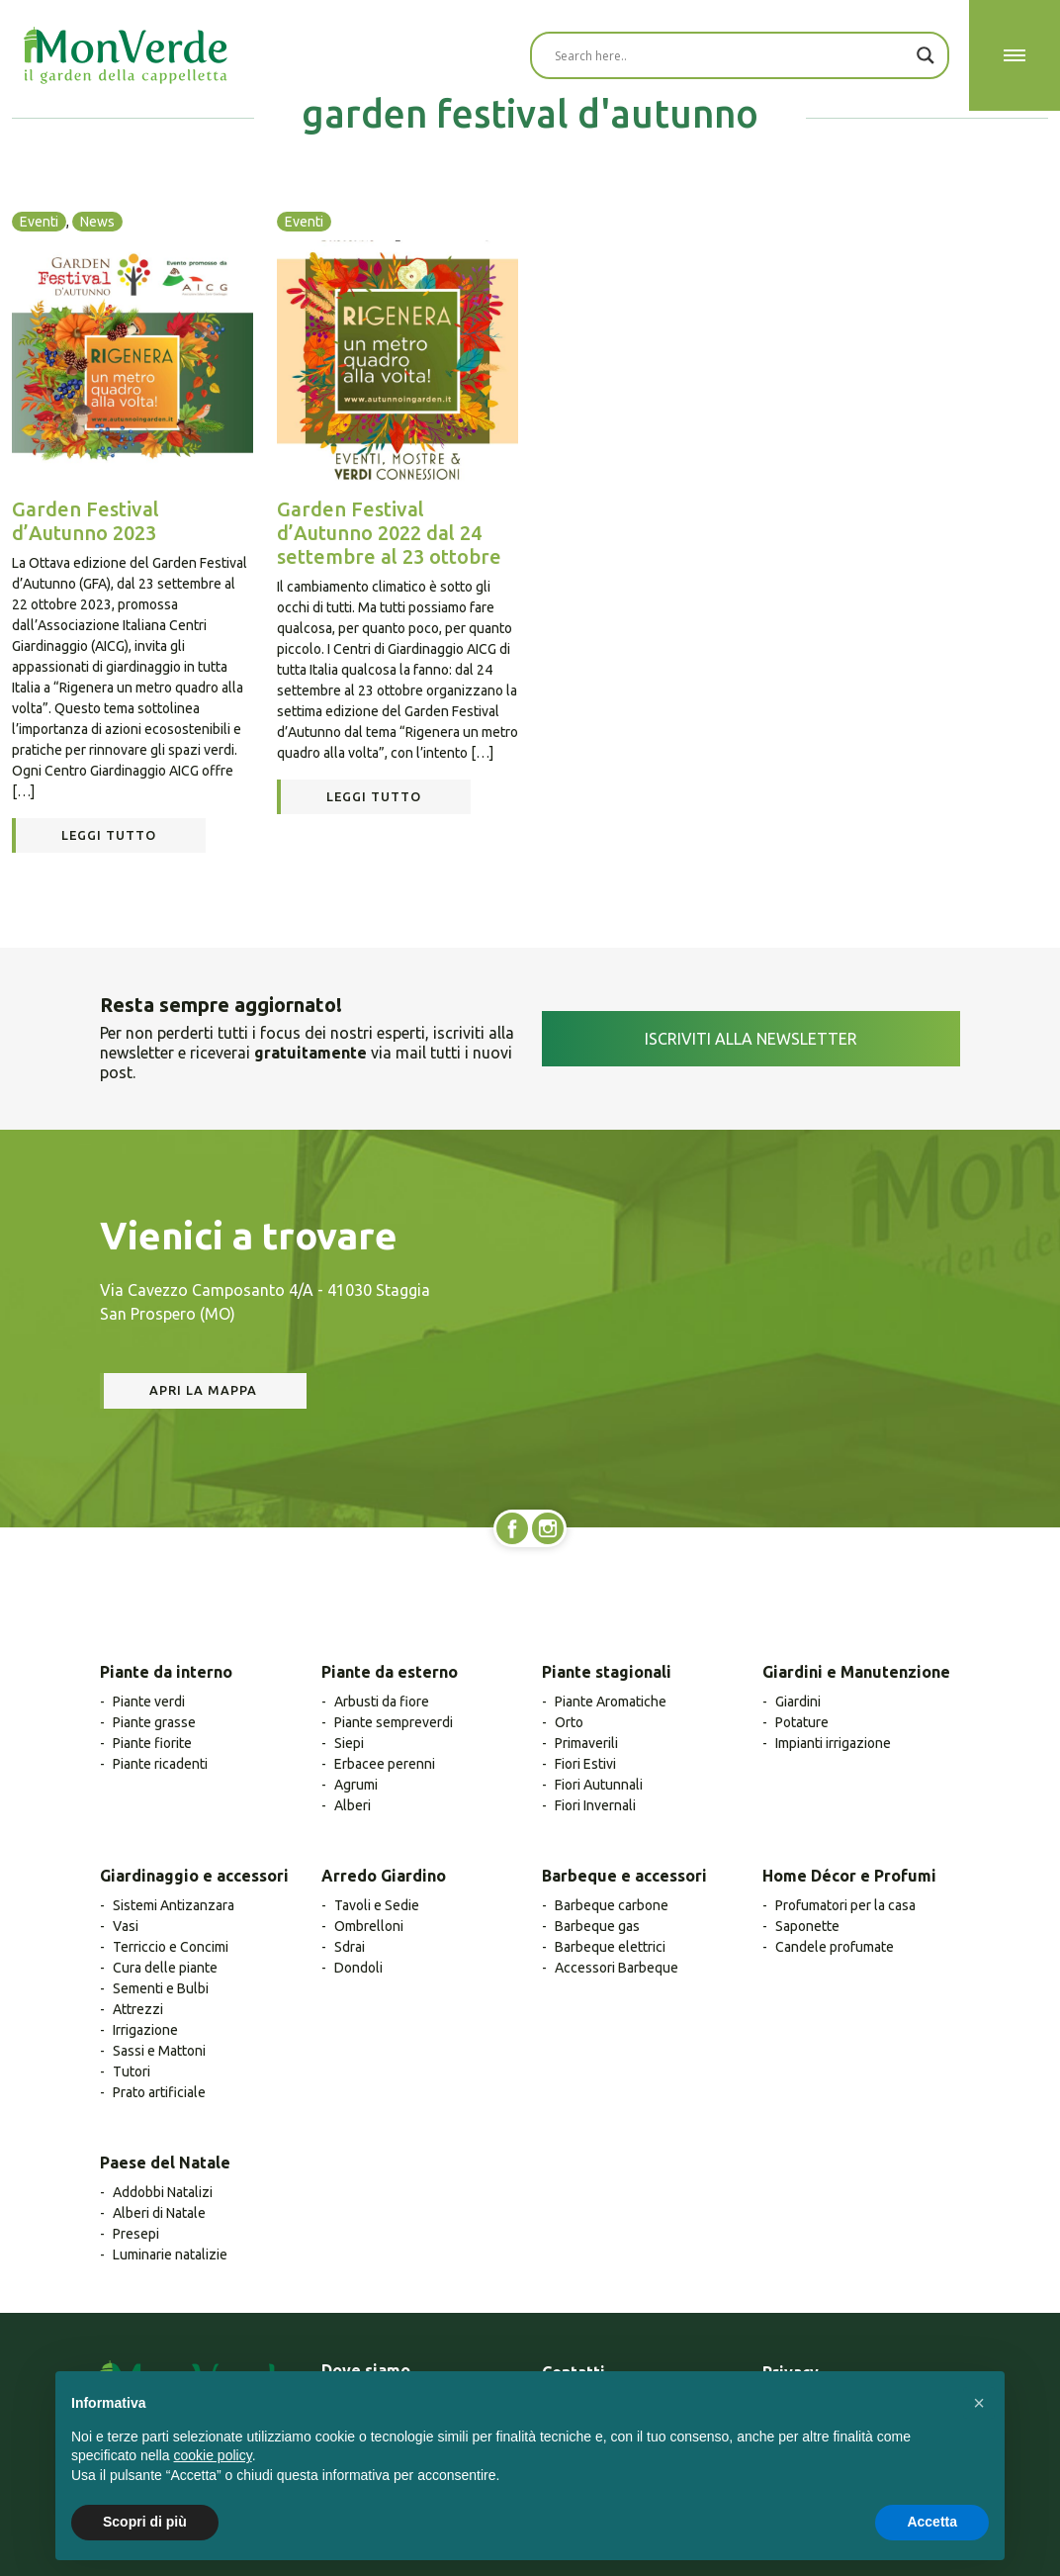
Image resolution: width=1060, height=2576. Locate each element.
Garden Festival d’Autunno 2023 (85, 521)
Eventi (39, 222)
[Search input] (731, 55)
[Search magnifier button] (925, 55)
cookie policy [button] (213, 2455)
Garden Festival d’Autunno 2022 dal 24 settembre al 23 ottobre (389, 533)
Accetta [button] (932, 2522)
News (97, 222)
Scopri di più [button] (145, 2522)
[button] (979, 2403)
